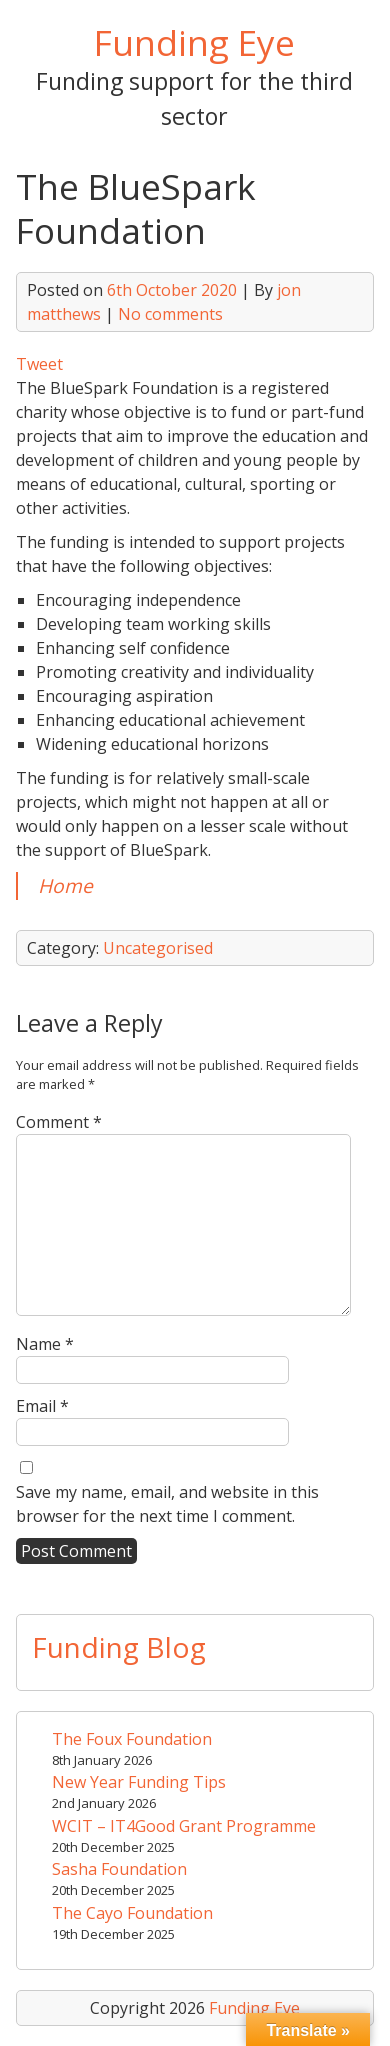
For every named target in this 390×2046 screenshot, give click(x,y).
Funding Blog (119, 1647)
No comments (170, 314)
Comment (59, 1122)
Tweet (39, 364)
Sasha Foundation (119, 1869)
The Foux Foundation (132, 1739)
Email (42, 1406)
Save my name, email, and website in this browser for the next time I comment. (167, 1504)
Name (45, 1344)
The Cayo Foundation (132, 1913)
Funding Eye (194, 42)
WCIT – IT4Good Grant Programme (184, 1826)
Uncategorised (158, 948)
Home (65, 885)
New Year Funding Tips (139, 1782)
